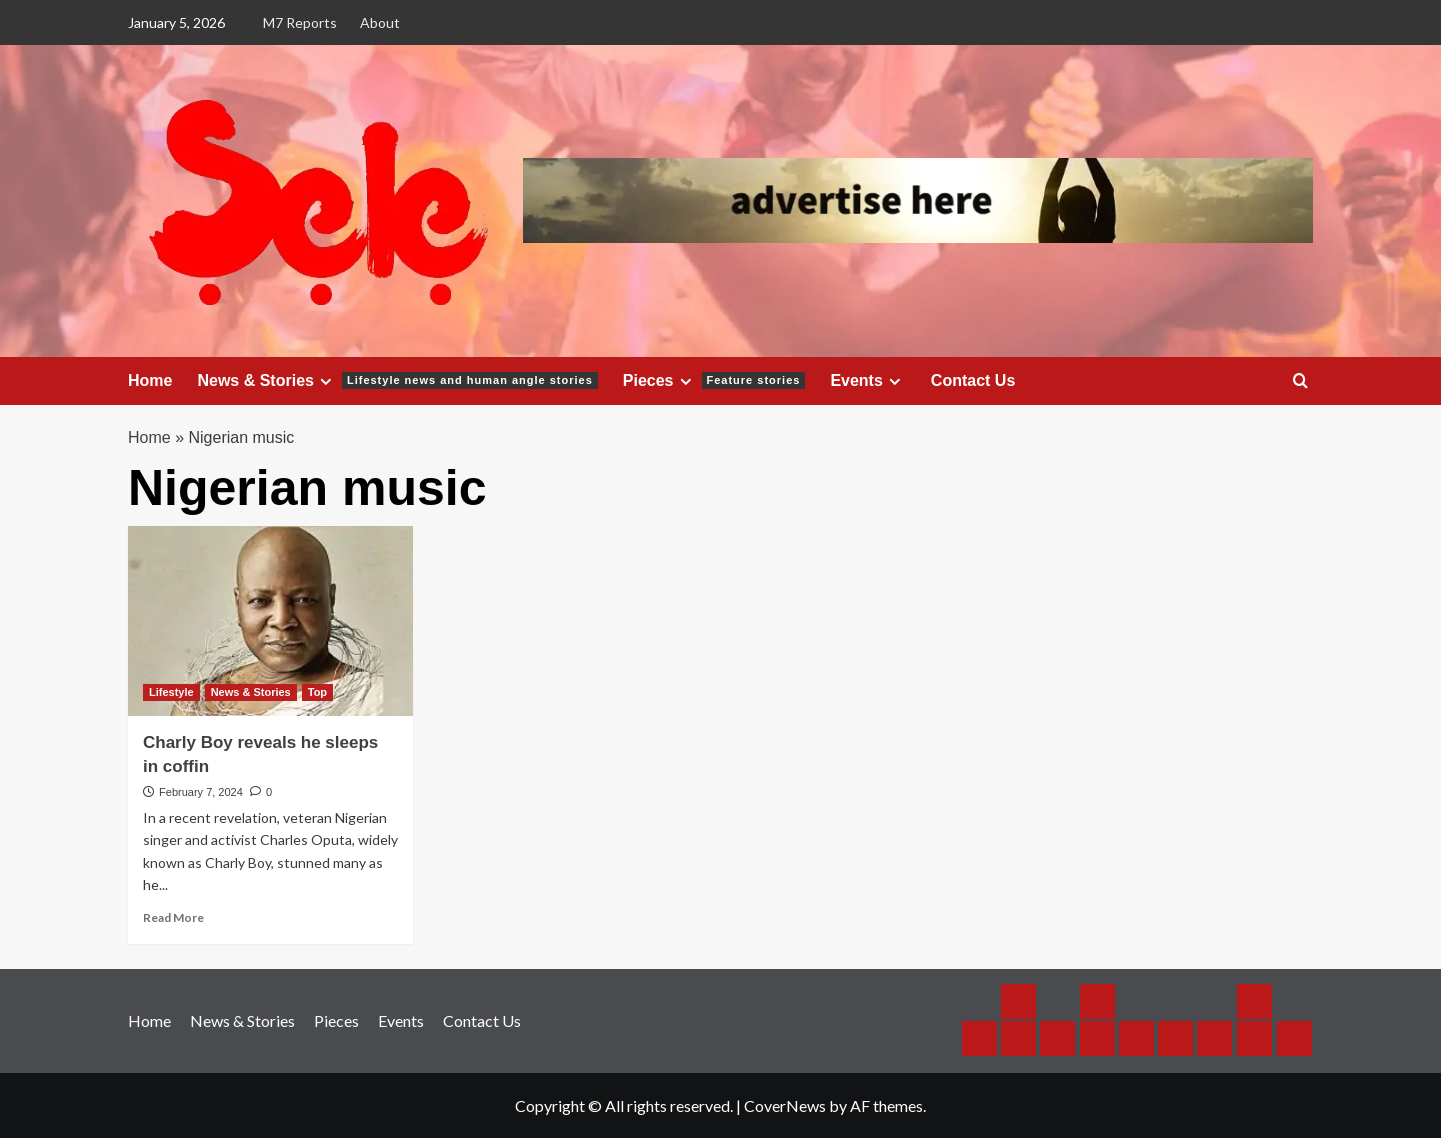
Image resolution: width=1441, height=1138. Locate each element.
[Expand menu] (325, 381)
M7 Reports (300, 22)
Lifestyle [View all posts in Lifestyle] (171, 692)
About (380, 22)
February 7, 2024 (201, 792)
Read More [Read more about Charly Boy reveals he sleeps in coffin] (173, 917)
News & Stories (397, 381)
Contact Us (973, 380)
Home (150, 380)
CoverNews (785, 1105)
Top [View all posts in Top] (317, 692)
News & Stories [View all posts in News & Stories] (251, 692)
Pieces (714, 381)
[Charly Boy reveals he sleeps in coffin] (270, 621)
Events (867, 381)
